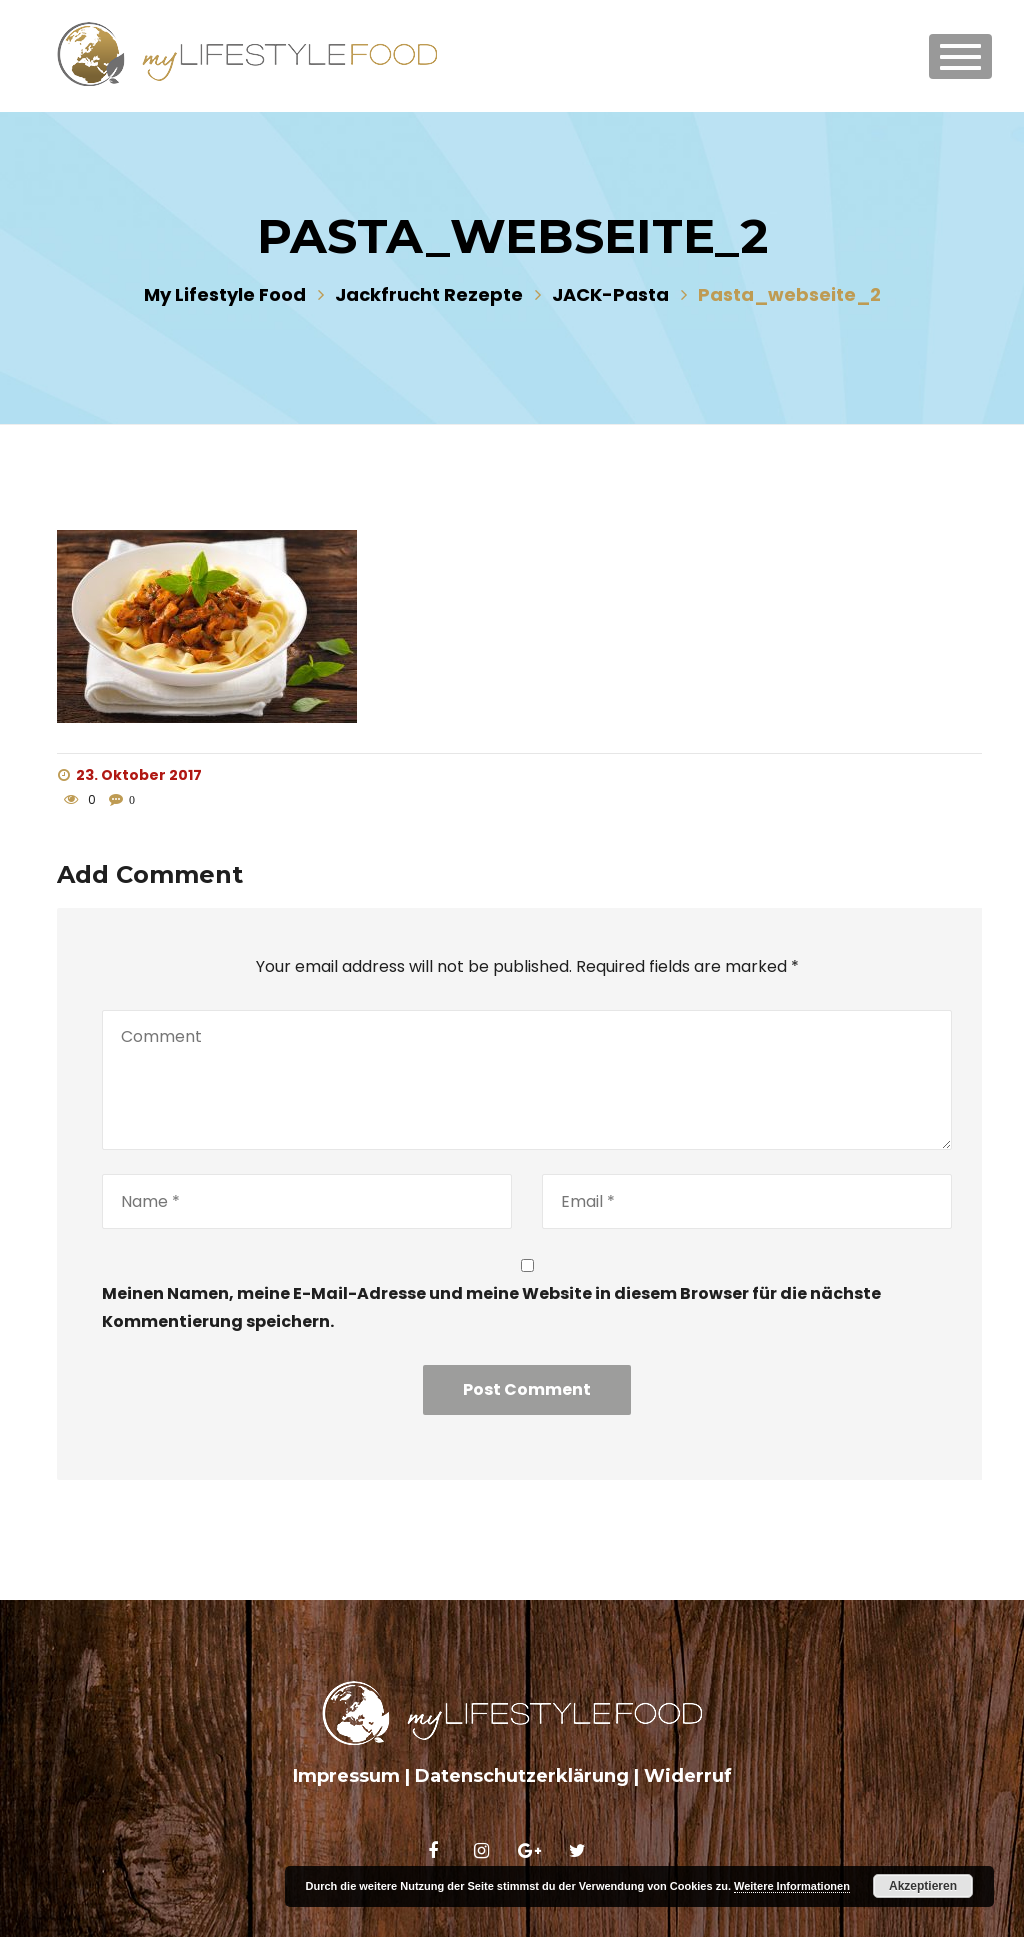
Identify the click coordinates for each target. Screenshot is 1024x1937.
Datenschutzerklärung (522, 1776)
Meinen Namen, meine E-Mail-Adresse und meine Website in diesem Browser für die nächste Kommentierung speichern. (491, 1307)
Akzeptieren (923, 1886)
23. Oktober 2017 (130, 775)
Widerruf (688, 1776)
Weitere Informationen (792, 1886)
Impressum (346, 1776)
